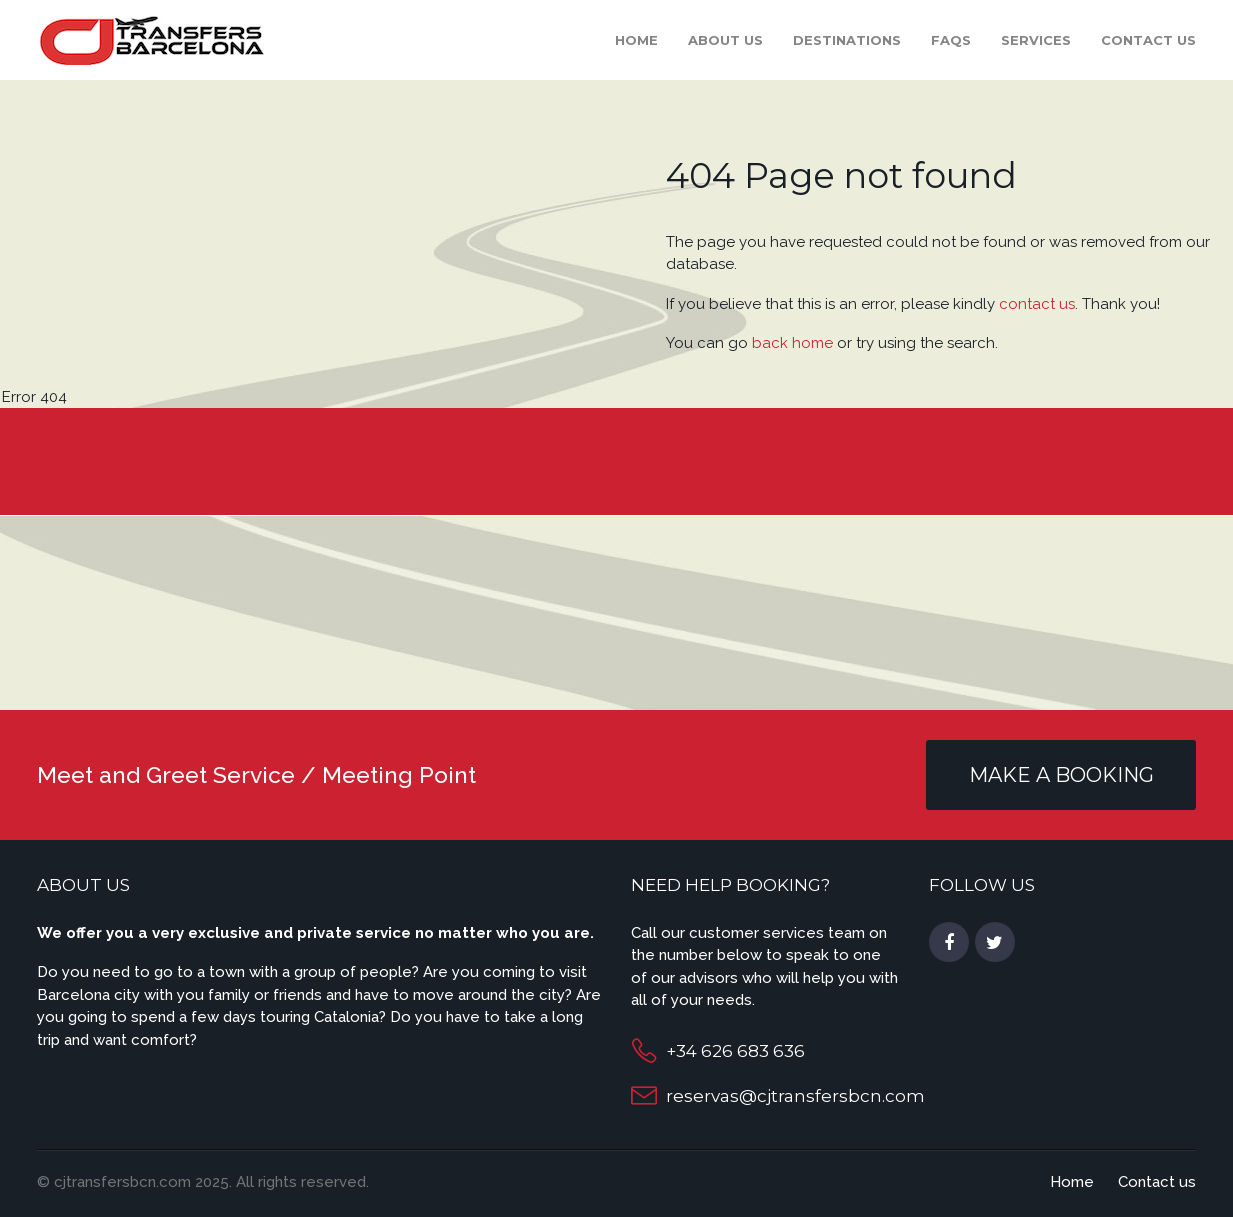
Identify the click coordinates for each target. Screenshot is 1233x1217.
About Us (725, 40)
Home (636, 40)
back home (792, 343)
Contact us (1148, 40)
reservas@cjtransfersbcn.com (795, 1096)
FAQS (951, 40)
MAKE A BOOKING (1061, 775)
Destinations (847, 40)
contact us (1037, 304)
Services (1036, 40)
